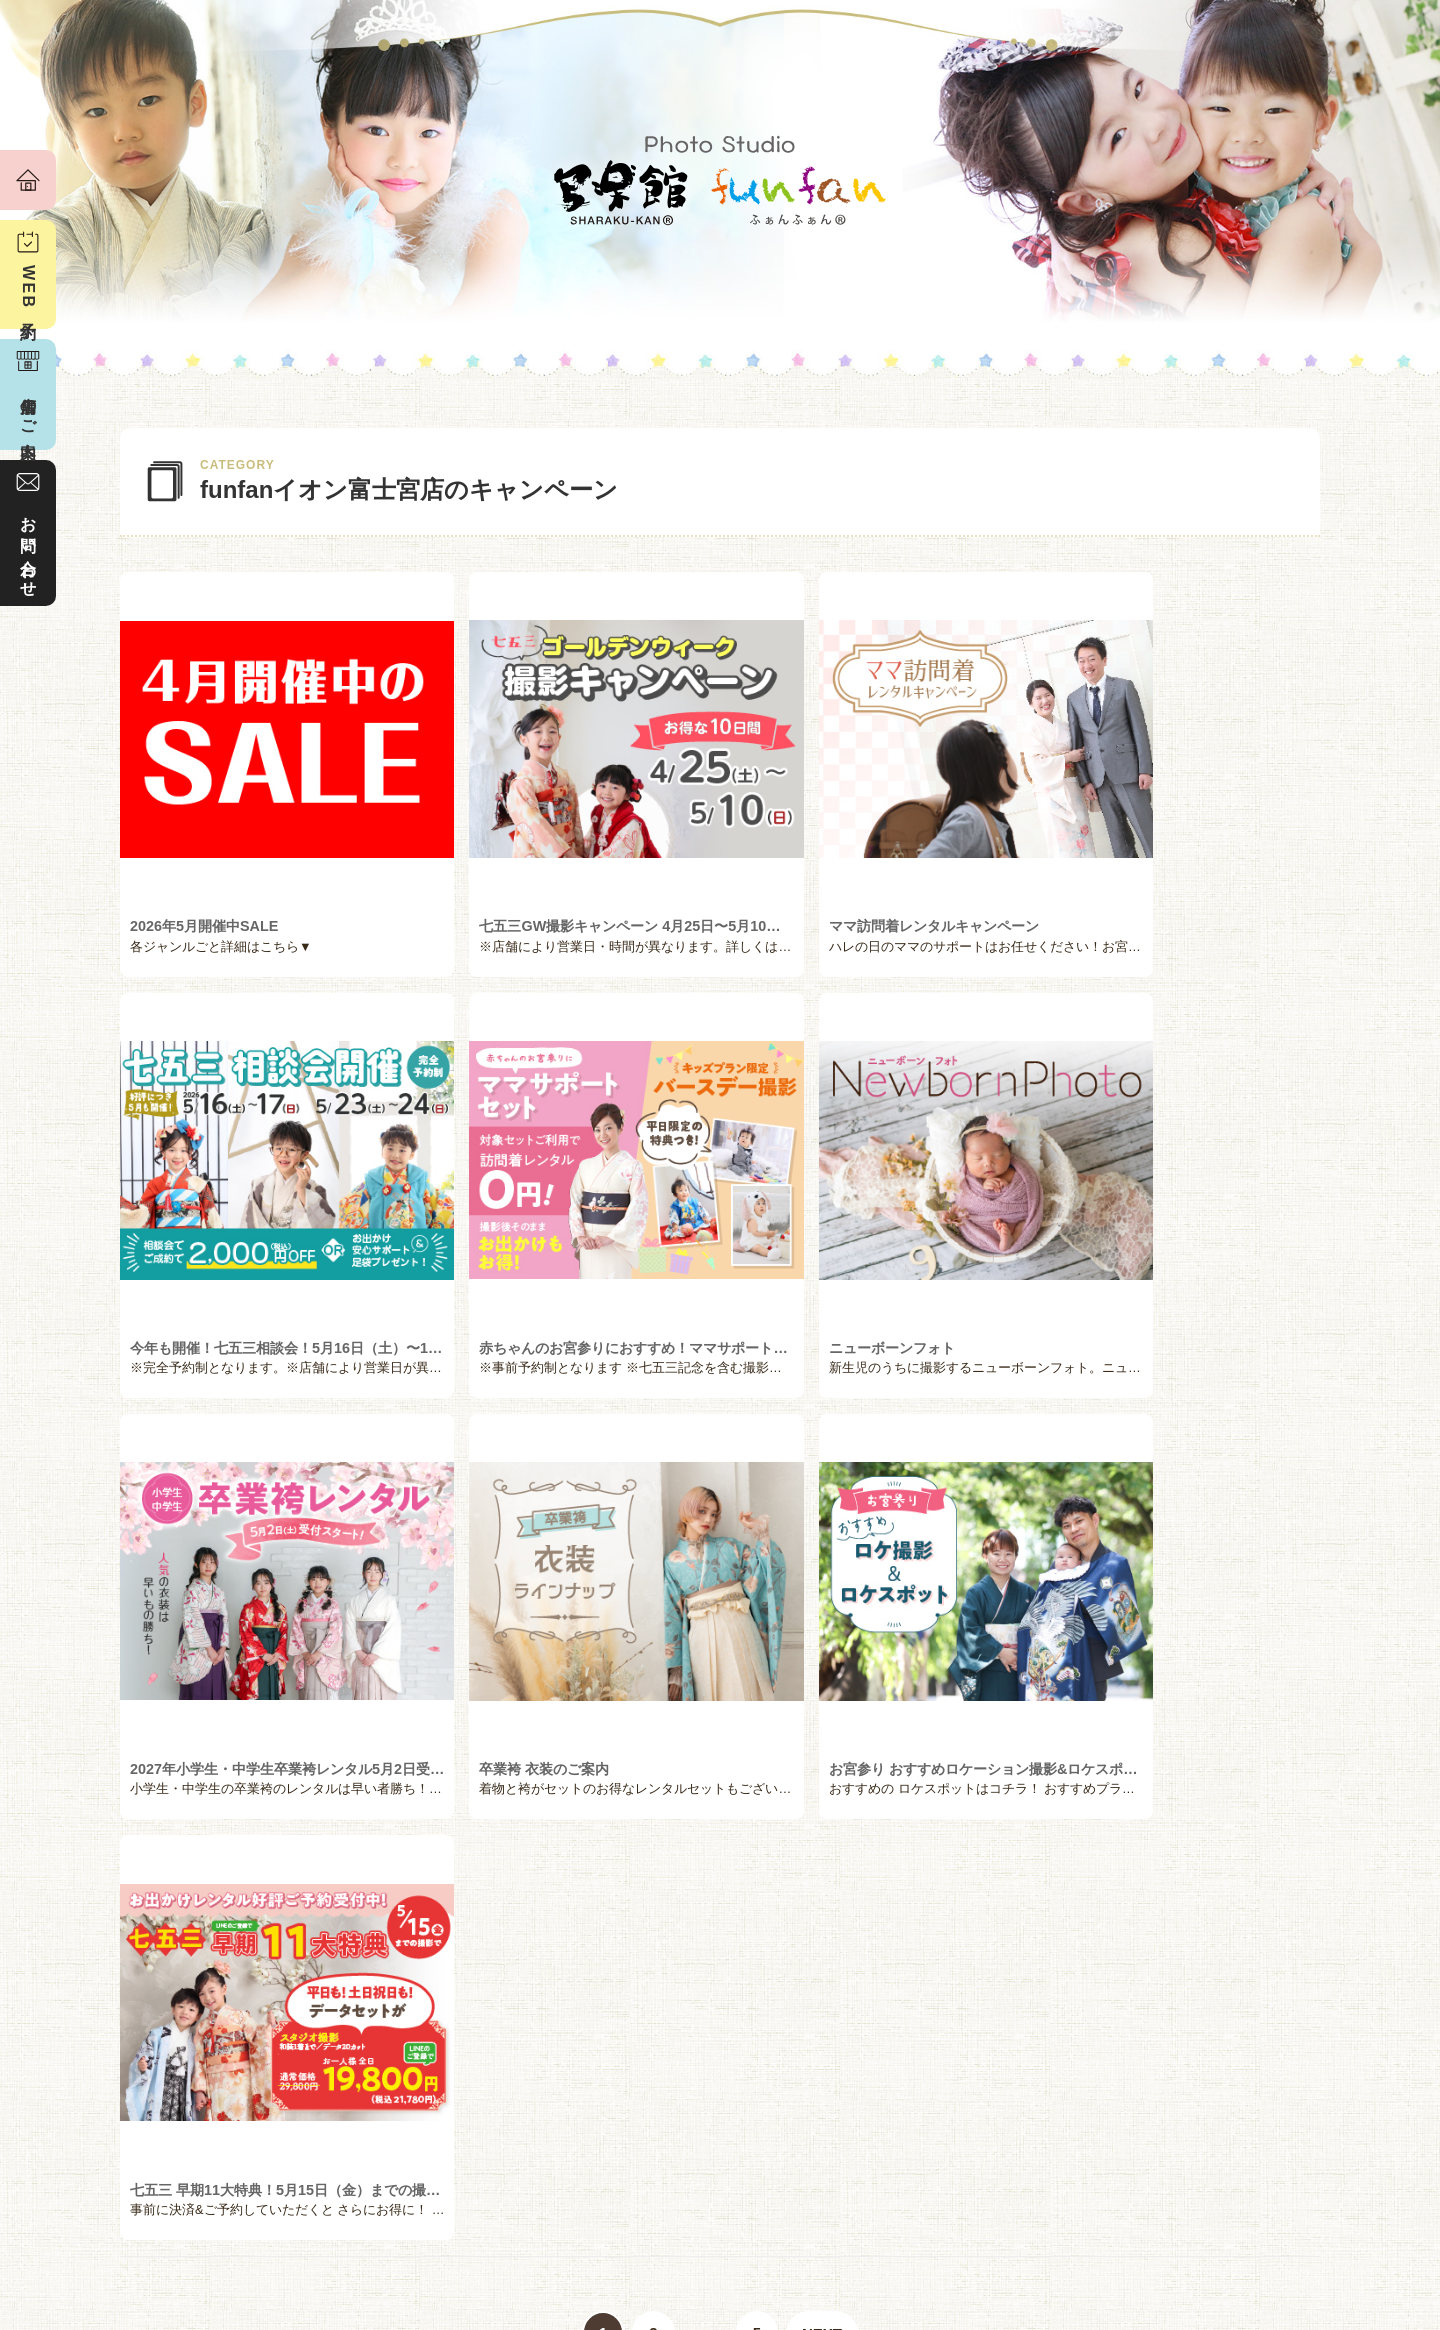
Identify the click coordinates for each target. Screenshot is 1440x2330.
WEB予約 (28, 289)
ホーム (28, 180)
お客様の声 (401, 2214)
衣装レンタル (827, 2214)
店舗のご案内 (1253, 2214)
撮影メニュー (614, 2214)
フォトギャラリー (1040, 2214)
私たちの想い (187, 2214)
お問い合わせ (28, 548)
